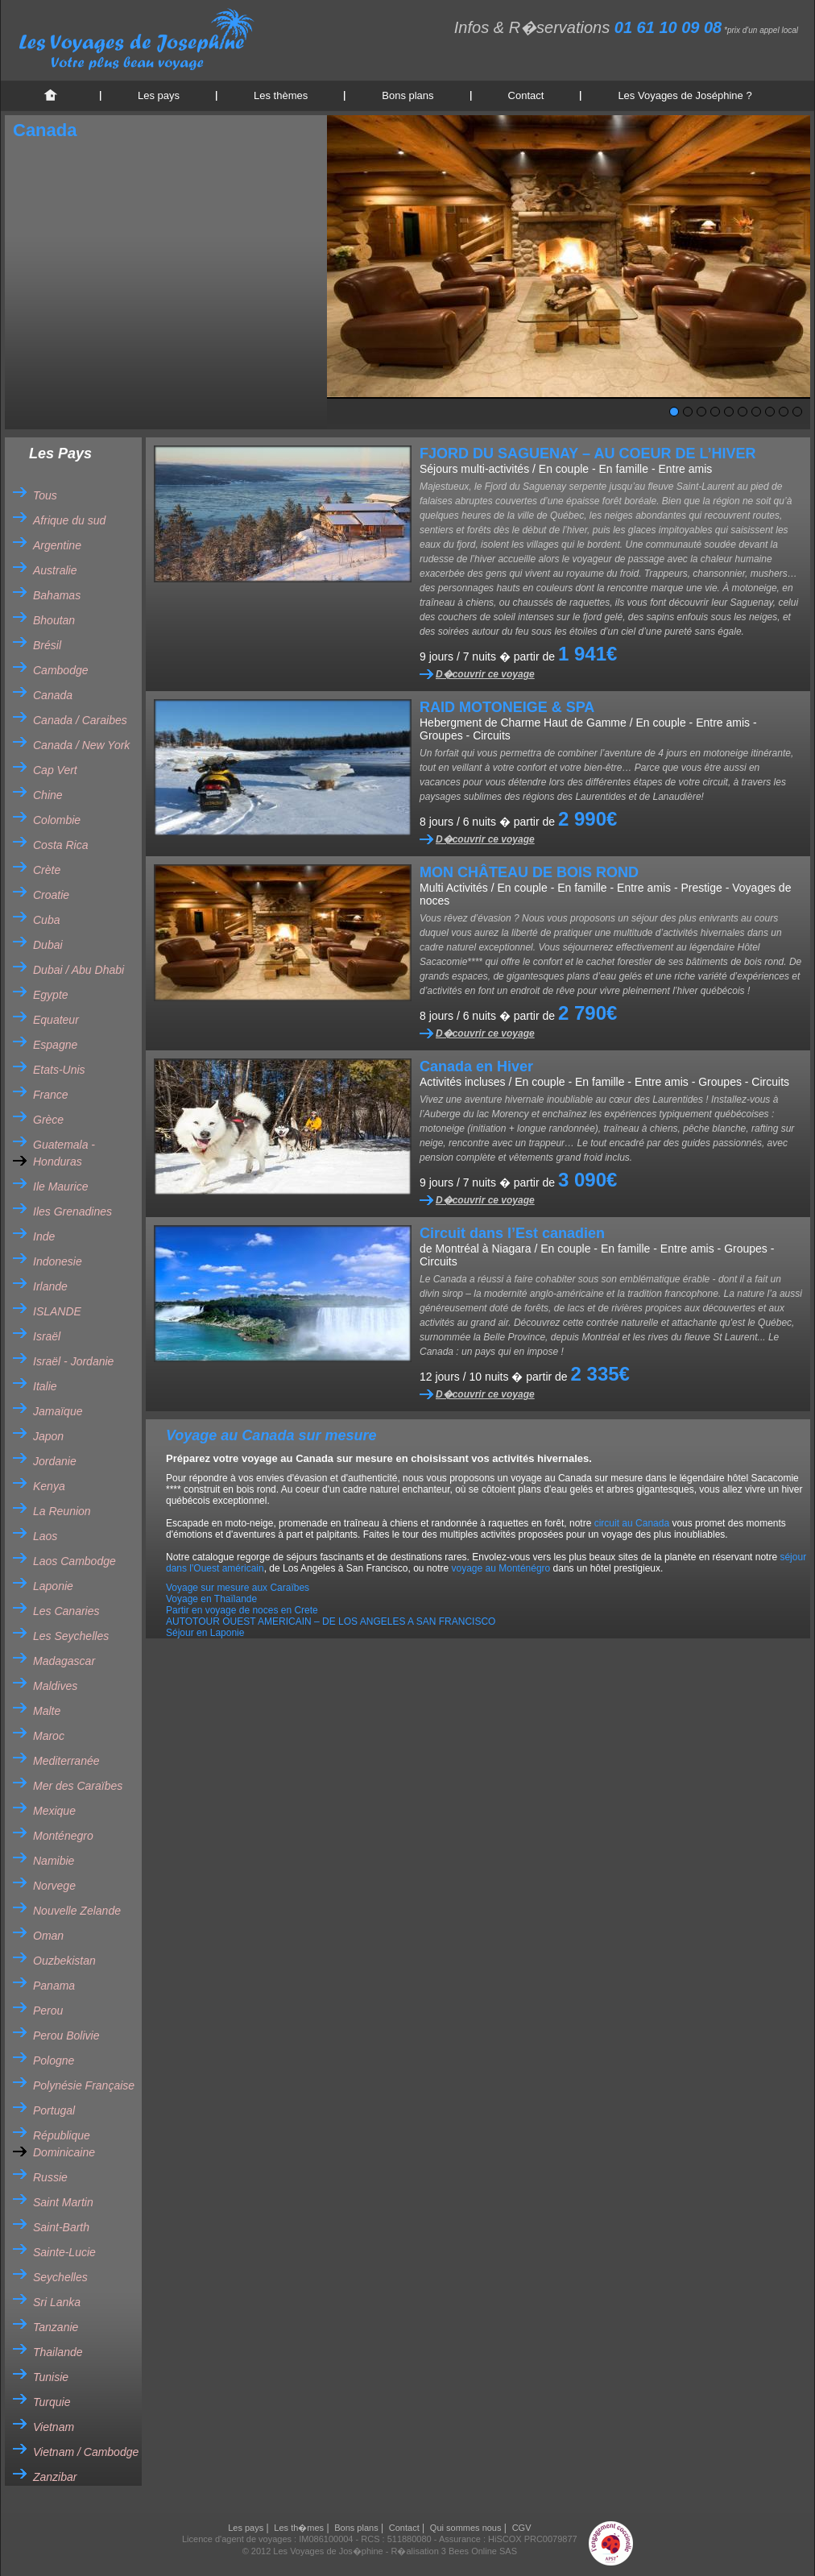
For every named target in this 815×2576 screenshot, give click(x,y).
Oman (48, 1935)
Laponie (53, 1586)
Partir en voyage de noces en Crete (242, 1610)
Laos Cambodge (74, 1561)
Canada (52, 695)
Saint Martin (63, 2202)
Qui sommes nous (466, 2528)
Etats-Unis (59, 1069)
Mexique (54, 1810)
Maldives (55, 1685)
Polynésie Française (83, 2085)
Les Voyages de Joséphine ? (684, 95)
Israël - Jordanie (73, 1361)
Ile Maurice (60, 1186)
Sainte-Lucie (64, 2252)
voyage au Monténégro (501, 1568)
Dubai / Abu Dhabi (78, 969)
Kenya (49, 1486)
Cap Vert (55, 770)
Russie (50, 2177)
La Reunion (62, 1511)
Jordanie (55, 1461)
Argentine (57, 545)
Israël (46, 1336)
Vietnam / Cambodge (86, 2452)
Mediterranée (66, 1760)
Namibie (53, 1860)
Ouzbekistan (64, 1960)
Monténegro (63, 1835)
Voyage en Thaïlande (211, 1599)
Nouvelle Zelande (77, 1910)
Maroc (48, 1735)
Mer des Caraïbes (77, 1785)
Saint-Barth (61, 2227)
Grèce (48, 1119)
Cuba (46, 919)
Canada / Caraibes (80, 720)
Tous (45, 495)
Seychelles (60, 2277)
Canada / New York (81, 745)
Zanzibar (55, 2476)
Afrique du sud (69, 520)
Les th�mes (299, 2528)
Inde (44, 1236)
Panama (54, 1985)
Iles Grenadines (72, 1211)
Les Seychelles (71, 1636)
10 (797, 411)
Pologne (53, 2060)
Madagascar (64, 1661)
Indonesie (57, 1261)
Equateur (56, 1019)
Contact (526, 95)
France (50, 1094)
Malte (46, 1710)
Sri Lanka (57, 2302)
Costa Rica (60, 845)
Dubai (48, 944)
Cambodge (61, 670)
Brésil (47, 645)
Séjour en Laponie (205, 1632)
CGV (522, 2528)
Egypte (50, 994)
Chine (48, 795)
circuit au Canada (631, 1523)
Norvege (54, 1885)
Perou (48, 2010)
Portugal (54, 2110)
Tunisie (50, 2377)
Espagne (55, 1044)
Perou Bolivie (66, 2035)
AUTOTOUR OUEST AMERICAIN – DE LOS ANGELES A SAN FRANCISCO (330, 1621)
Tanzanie (55, 2327)
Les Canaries (66, 1611)
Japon (48, 1436)
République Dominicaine (64, 2144)
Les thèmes (281, 95)
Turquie (51, 2402)
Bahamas (57, 595)
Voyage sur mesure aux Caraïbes (237, 1587)
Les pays (159, 95)
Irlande (50, 1286)
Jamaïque (57, 1411)
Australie (55, 570)
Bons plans (407, 95)
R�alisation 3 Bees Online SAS (454, 2551)
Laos (45, 1536)
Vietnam (53, 2427)
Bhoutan (54, 620)
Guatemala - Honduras (64, 1153)
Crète (46, 869)
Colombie (57, 820)
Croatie (51, 894)
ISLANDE (57, 1311)
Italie (45, 1386)
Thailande (58, 2352)
